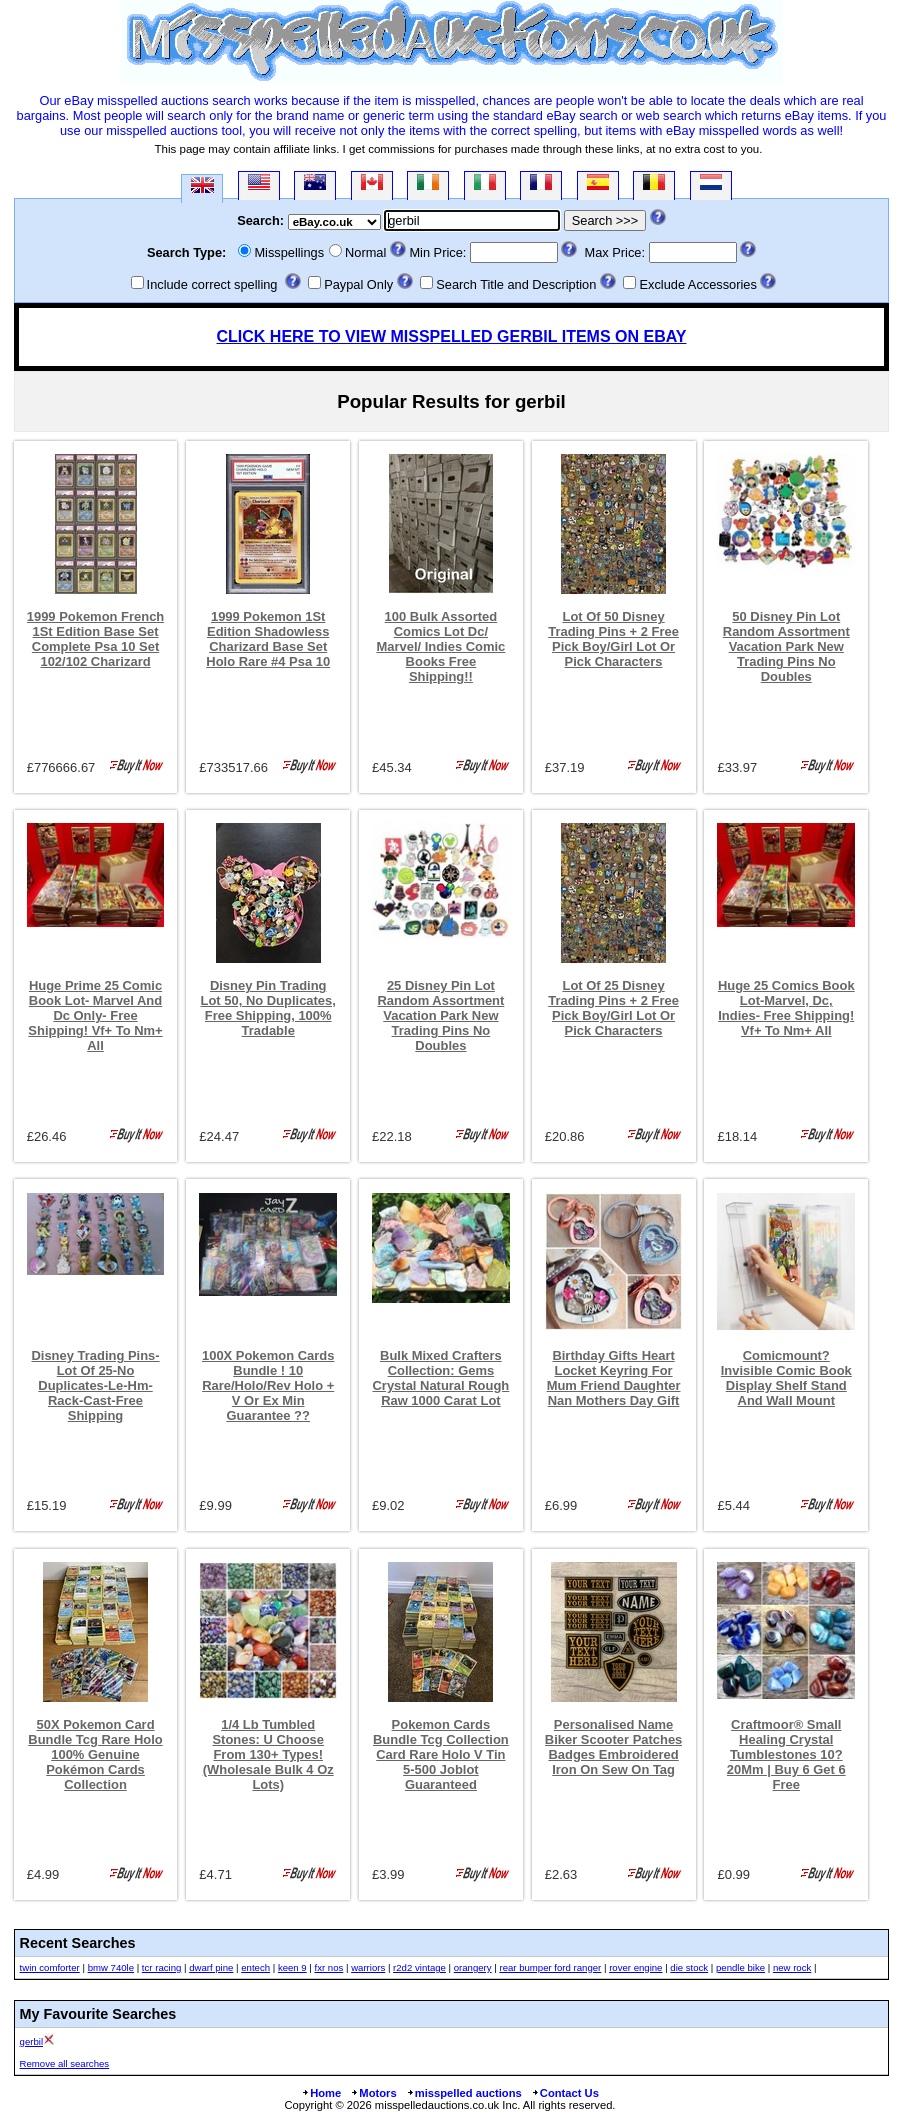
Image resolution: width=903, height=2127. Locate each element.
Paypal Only (358, 284)
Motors (373, 2093)
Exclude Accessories (697, 284)
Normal (365, 252)
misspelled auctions (464, 2093)
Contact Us (565, 2093)
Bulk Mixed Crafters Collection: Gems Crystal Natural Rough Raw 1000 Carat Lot (441, 1378)
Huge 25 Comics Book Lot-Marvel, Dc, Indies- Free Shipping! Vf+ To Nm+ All (786, 1008)
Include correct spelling (212, 284)
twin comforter (50, 1967)
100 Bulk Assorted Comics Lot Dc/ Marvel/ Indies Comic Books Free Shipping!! (440, 646)
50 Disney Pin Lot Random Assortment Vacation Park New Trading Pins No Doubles (786, 646)
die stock (689, 1967)
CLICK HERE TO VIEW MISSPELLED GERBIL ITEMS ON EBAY (452, 336)
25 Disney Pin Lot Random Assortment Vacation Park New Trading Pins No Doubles (440, 1015)
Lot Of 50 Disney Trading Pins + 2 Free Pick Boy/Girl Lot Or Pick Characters (613, 639)
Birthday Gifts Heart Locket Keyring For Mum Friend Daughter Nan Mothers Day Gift (614, 1378)
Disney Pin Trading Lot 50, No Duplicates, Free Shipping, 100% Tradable (268, 1008)
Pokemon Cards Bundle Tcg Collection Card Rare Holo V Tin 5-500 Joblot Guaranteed (441, 1754)
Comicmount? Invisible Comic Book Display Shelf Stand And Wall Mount (786, 1378)
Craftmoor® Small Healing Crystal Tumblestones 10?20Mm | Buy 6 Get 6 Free (786, 1754)
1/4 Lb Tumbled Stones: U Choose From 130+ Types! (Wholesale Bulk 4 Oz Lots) (268, 1754)
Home (321, 2093)
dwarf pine (211, 1967)
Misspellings (289, 252)
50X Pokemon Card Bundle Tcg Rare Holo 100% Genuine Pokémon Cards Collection (95, 1754)
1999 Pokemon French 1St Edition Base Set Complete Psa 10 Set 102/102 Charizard (96, 639)
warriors (368, 1967)
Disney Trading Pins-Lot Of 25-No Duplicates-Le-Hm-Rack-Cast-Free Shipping (95, 1385)
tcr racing (161, 1967)
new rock (792, 1967)
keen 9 (292, 1967)
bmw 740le (111, 1967)
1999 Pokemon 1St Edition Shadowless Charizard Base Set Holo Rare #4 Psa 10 (268, 639)
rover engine (635, 1967)
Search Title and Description (516, 284)
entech (255, 1967)
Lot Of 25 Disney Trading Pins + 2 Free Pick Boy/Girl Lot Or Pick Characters (613, 1008)
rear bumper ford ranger (550, 1967)
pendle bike (740, 1967)
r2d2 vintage (419, 1967)
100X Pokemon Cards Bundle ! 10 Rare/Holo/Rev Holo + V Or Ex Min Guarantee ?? (268, 1385)
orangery (473, 1967)
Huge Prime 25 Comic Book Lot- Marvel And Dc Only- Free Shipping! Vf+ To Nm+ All (95, 1015)
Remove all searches (65, 2063)
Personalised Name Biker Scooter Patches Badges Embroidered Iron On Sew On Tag (614, 1747)
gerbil (31, 2041)
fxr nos (329, 1967)
